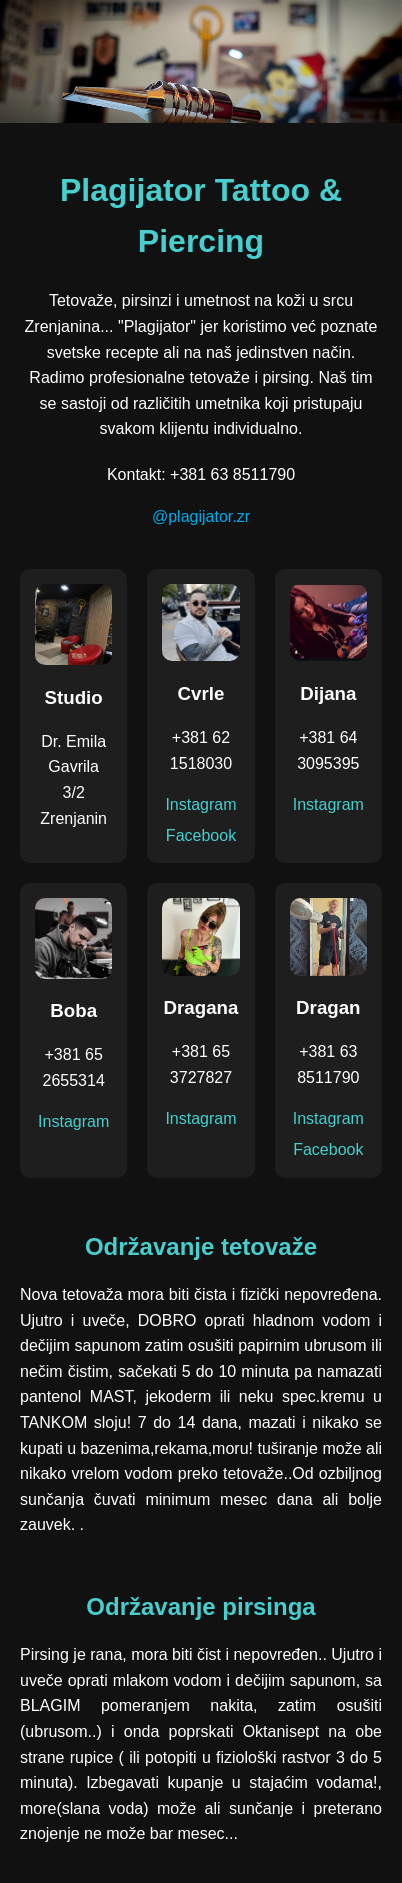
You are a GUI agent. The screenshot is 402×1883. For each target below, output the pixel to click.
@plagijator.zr (201, 516)
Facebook (201, 835)
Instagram (200, 804)
